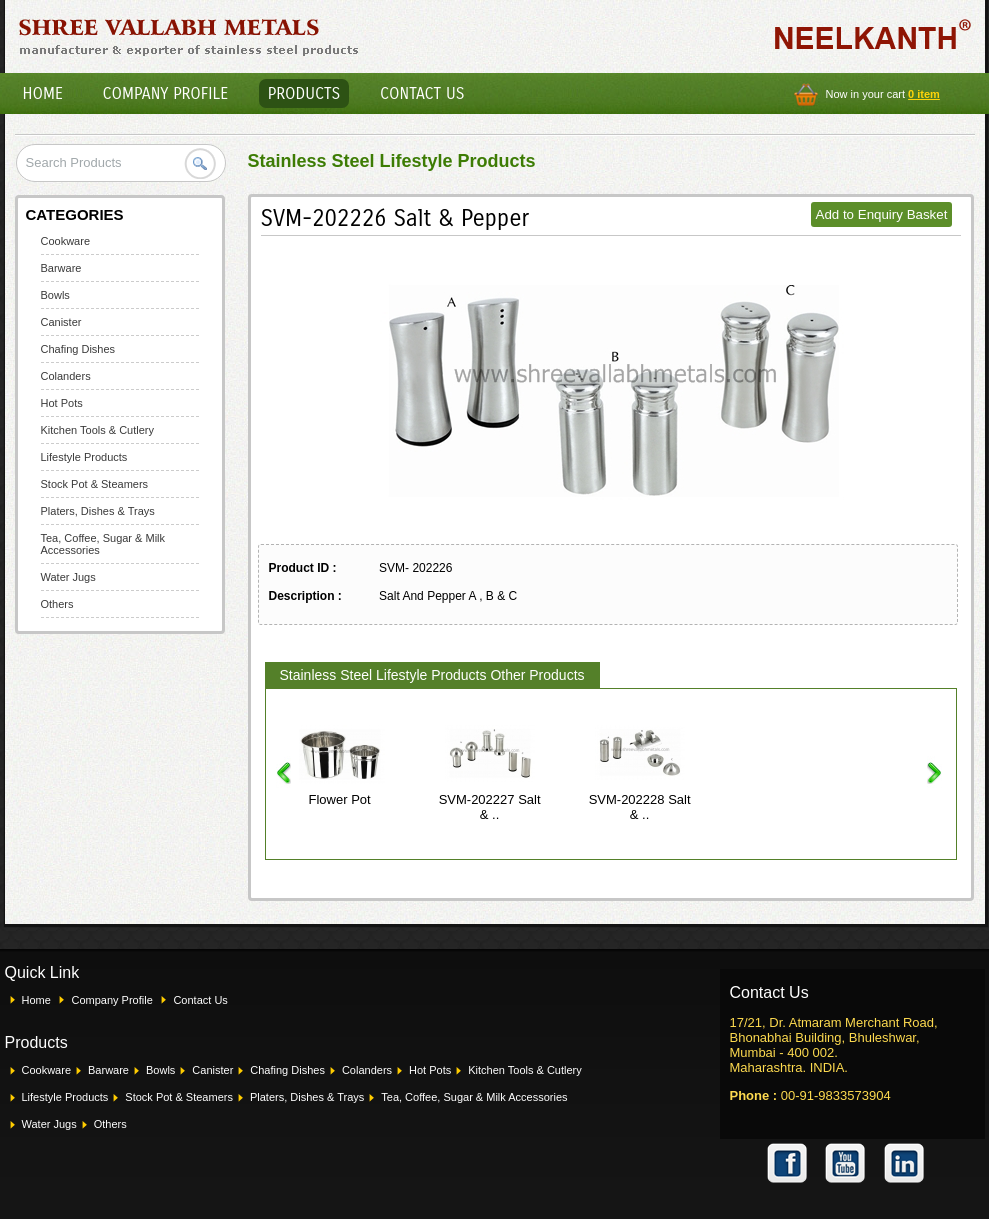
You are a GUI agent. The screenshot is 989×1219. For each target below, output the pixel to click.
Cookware (66, 241)
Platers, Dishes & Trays (98, 511)
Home (43, 93)
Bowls (55, 295)
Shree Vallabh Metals (189, 36)
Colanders (66, 376)
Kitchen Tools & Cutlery (98, 430)
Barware (61, 268)
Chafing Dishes (78, 349)
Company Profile (166, 93)
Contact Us (422, 93)
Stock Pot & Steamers (95, 484)
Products (304, 93)
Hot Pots (62, 403)
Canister (61, 322)
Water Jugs (68, 577)
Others (57, 604)
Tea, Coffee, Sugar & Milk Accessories (474, 1097)
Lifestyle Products (84, 457)
